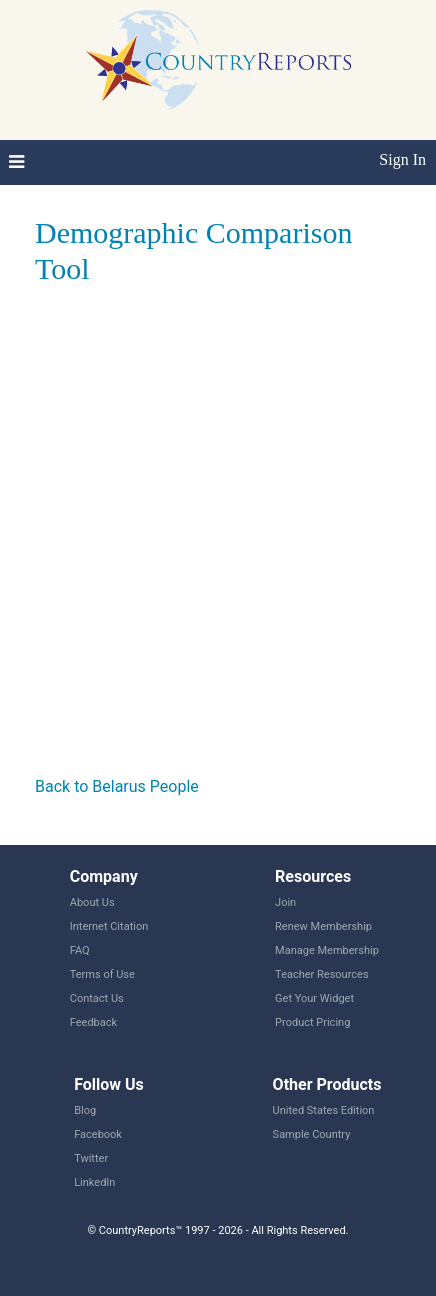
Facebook (98, 1134)
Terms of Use (102, 974)
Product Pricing (312, 1022)
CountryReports (218, 60)
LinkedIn (94, 1182)
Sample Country (312, 1134)
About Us (92, 902)
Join (285, 902)
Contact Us (97, 998)
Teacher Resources (321, 974)
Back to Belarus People (117, 786)
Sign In (402, 159)
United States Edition (324, 1110)
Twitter (91, 1158)
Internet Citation (109, 926)
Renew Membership (323, 926)
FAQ (80, 950)
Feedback (93, 1022)
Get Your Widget (314, 998)
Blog (85, 1110)
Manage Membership (327, 950)
